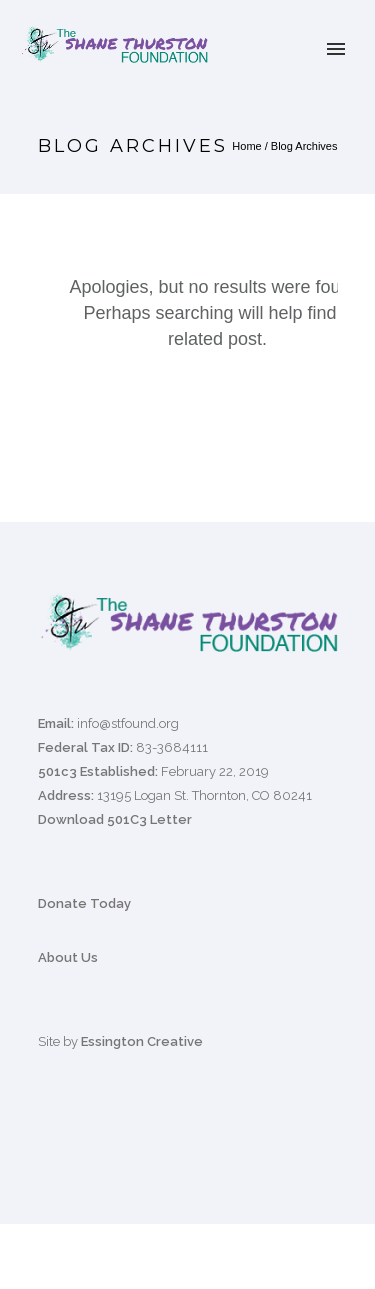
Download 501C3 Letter (115, 819)
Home (246, 146)
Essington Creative (142, 1041)
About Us (68, 957)
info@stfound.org (128, 723)
